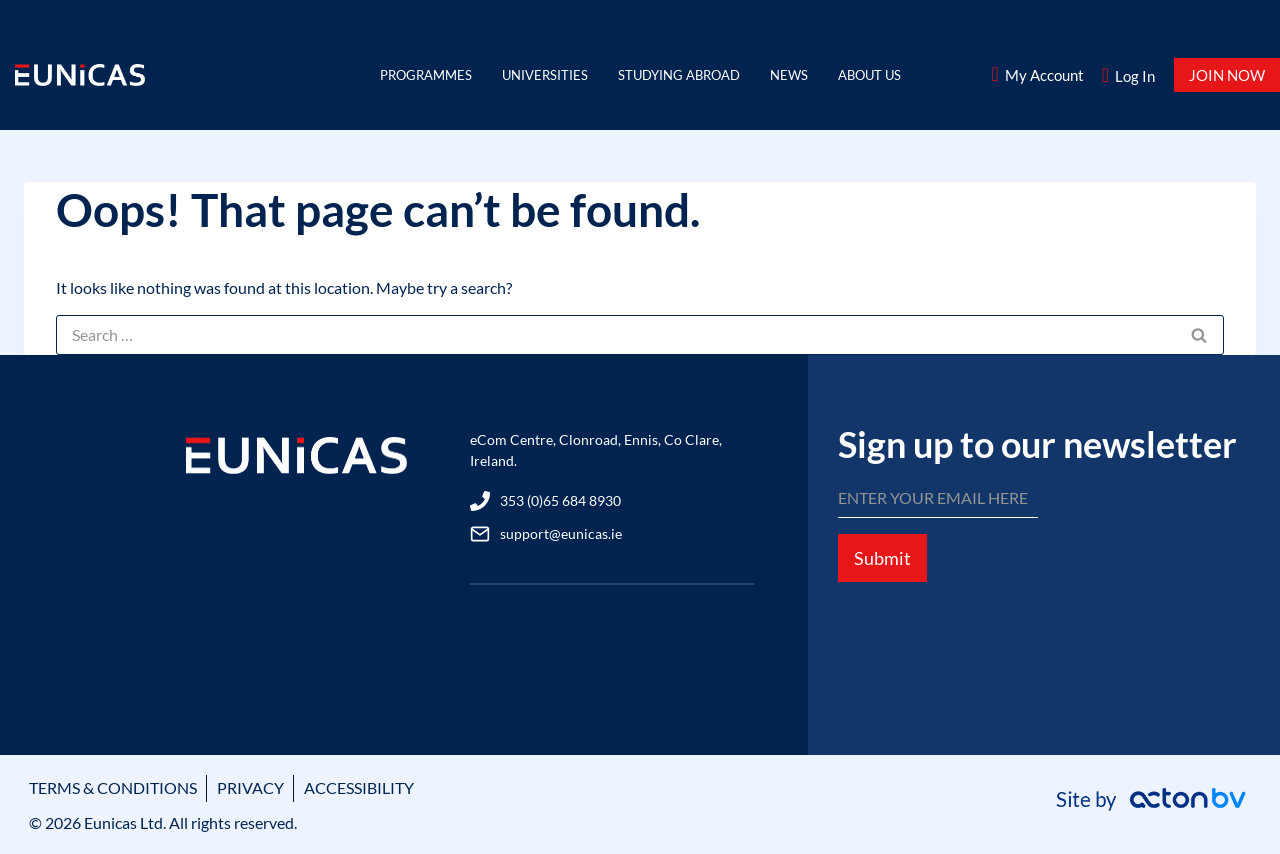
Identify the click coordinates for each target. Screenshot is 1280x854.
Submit (882, 558)
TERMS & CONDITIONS (113, 787)
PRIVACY (250, 787)
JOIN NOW (1227, 75)
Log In (1135, 76)
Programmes (426, 75)
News (789, 75)
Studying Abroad (679, 75)
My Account (1044, 75)
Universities (545, 75)
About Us (869, 75)
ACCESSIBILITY (359, 787)
